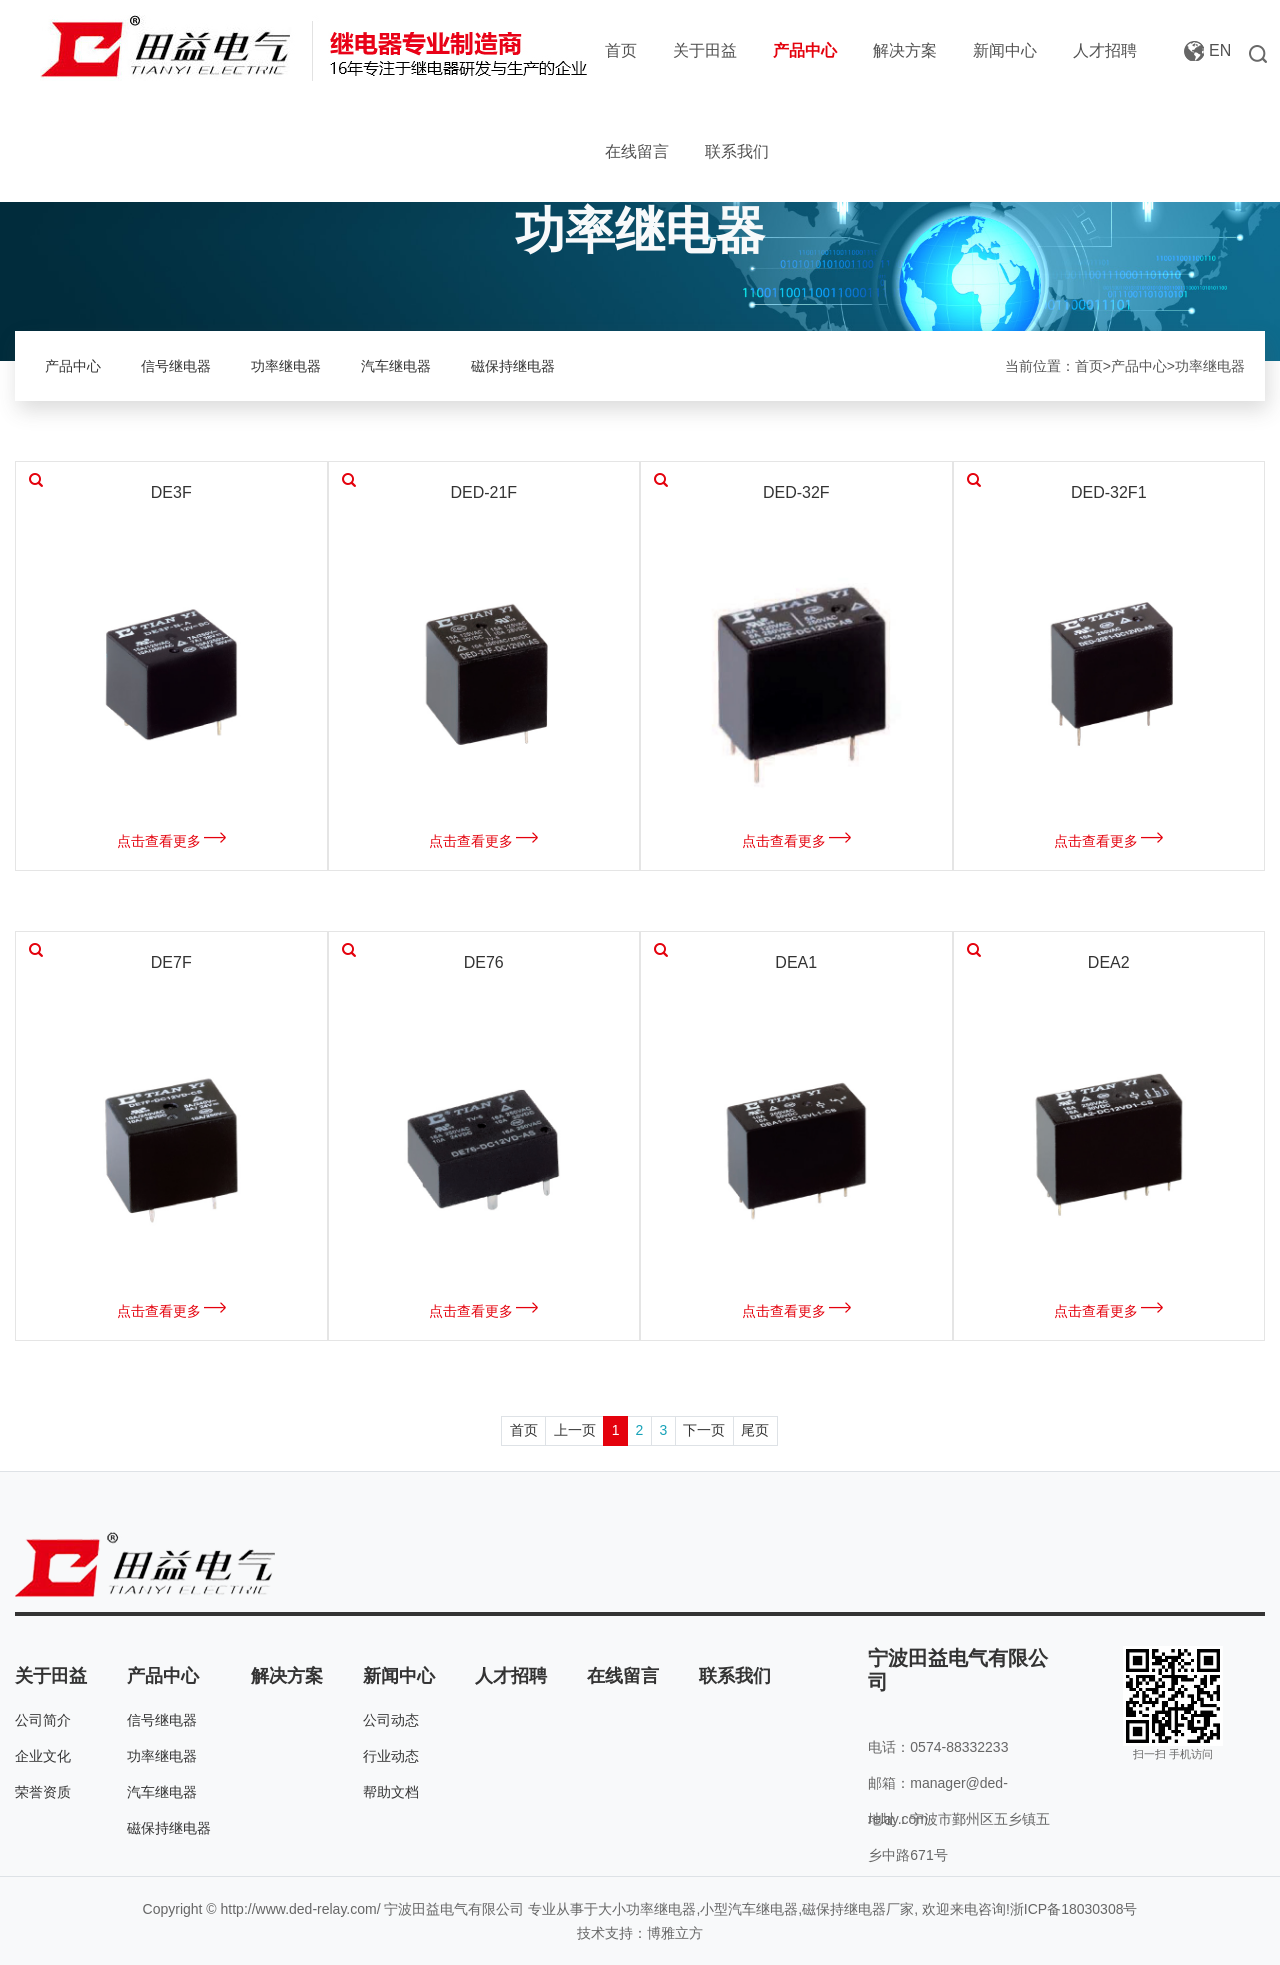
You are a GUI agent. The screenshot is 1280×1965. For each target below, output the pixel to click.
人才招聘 (1105, 50)
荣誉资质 (43, 1792)
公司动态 (391, 1720)
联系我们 (737, 151)
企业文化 (43, 1756)
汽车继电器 (396, 366)
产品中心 (805, 50)
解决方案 (905, 50)
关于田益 (705, 50)
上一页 (575, 1430)
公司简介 (43, 1720)
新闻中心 (1005, 50)
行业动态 (391, 1756)
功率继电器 (286, 366)
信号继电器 (176, 366)
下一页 (704, 1430)
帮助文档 (391, 1792)
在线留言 (637, 151)
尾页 (755, 1430)
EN (1220, 50)
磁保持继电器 (513, 366)
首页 (621, 50)
